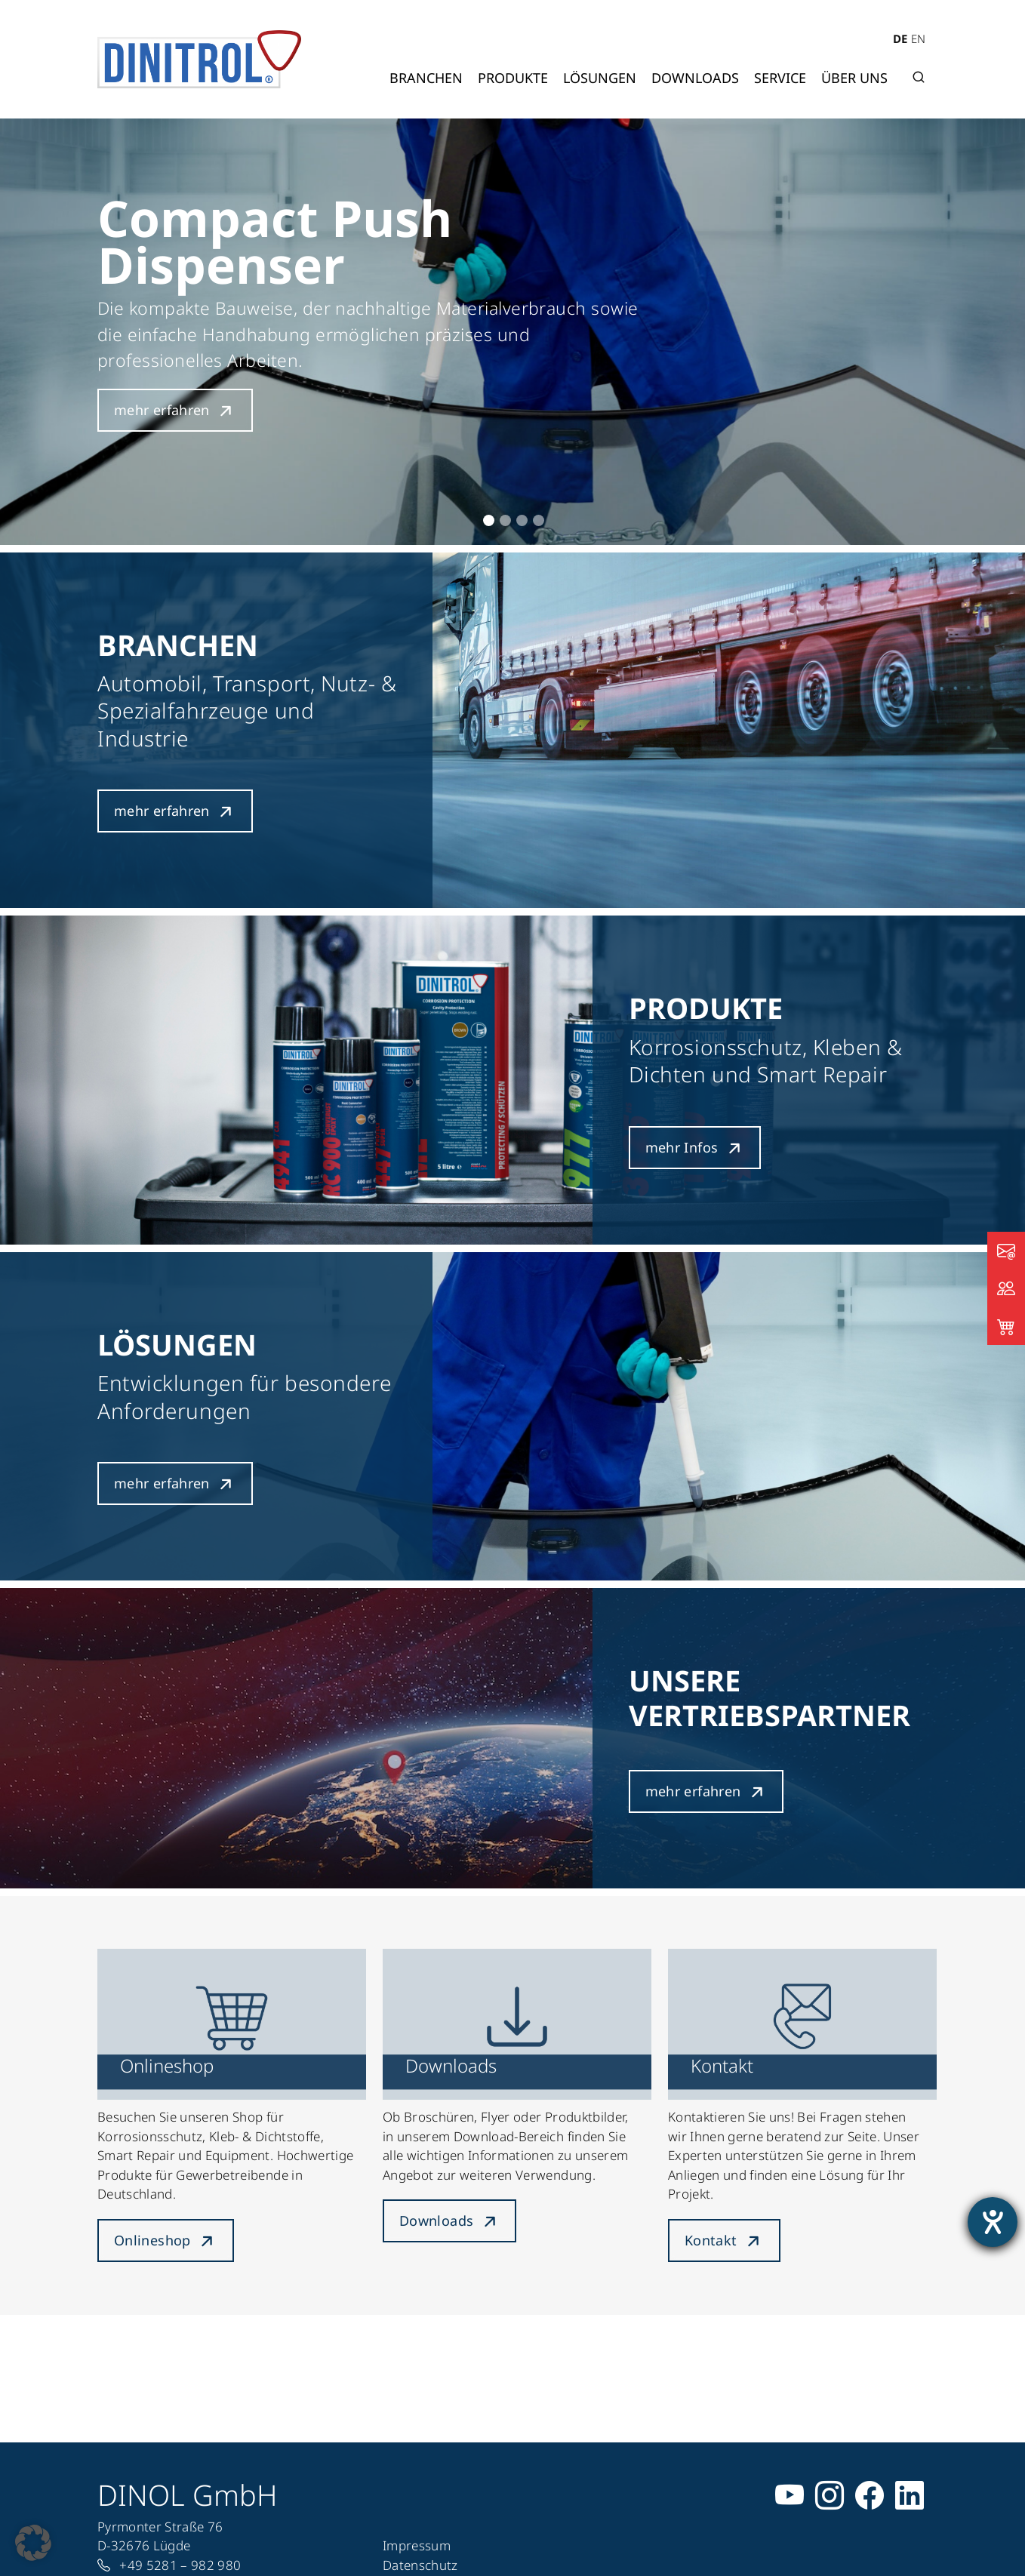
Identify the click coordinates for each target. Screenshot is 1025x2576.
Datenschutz (420, 2565)
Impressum (417, 2545)
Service (780, 78)
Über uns (854, 78)
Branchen (426, 78)
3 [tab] (522, 520)
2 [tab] (505, 520)
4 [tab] (538, 520)
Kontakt (711, 2240)
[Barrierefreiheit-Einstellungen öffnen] (992, 2222)
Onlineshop (152, 2240)
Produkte (513, 78)
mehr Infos (682, 1147)
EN (918, 38)
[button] (33, 2543)
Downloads (695, 78)
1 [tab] (488, 520)
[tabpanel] (512, 331)
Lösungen (599, 78)
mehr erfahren (162, 410)
